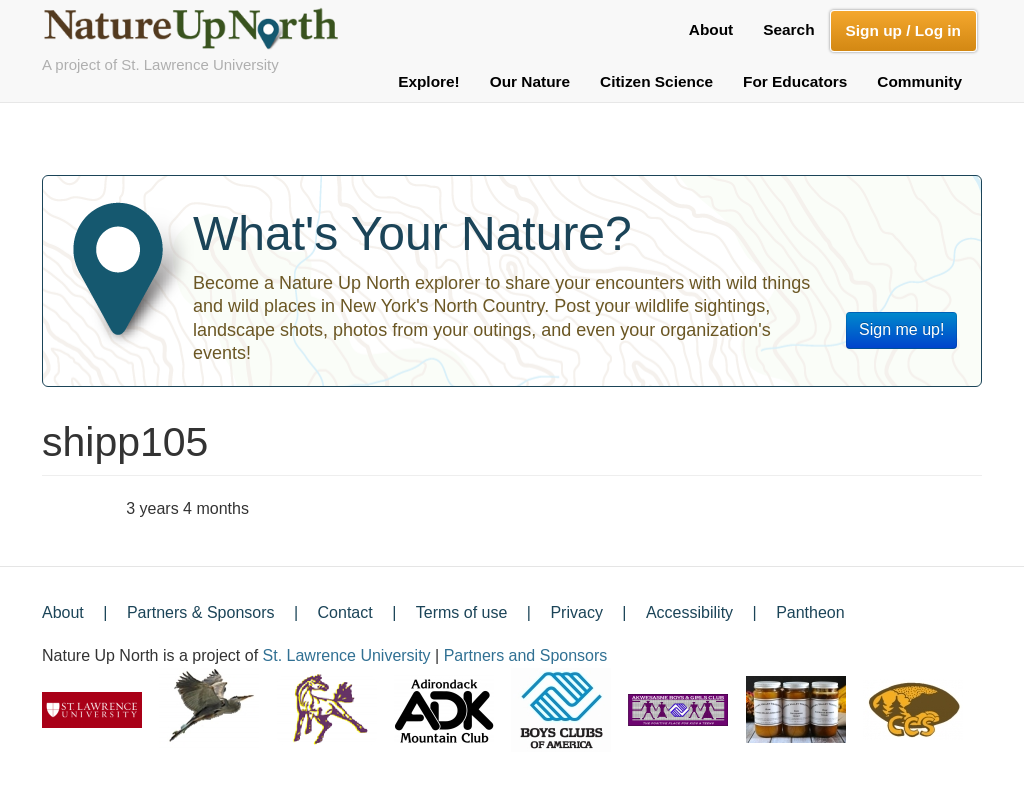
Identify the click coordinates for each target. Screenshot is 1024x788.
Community (919, 81)
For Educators (795, 81)
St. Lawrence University (347, 655)
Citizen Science (656, 81)
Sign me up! (901, 329)
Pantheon (810, 612)
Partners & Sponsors (201, 612)
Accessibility (689, 612)
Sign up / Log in (903, 30)
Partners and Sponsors (526, 655)
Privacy (576, 612)
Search (788, 29)
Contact (345, 612)
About (711, 29)
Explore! (429, 81)
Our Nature (530, 81)
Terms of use (462, 612)
